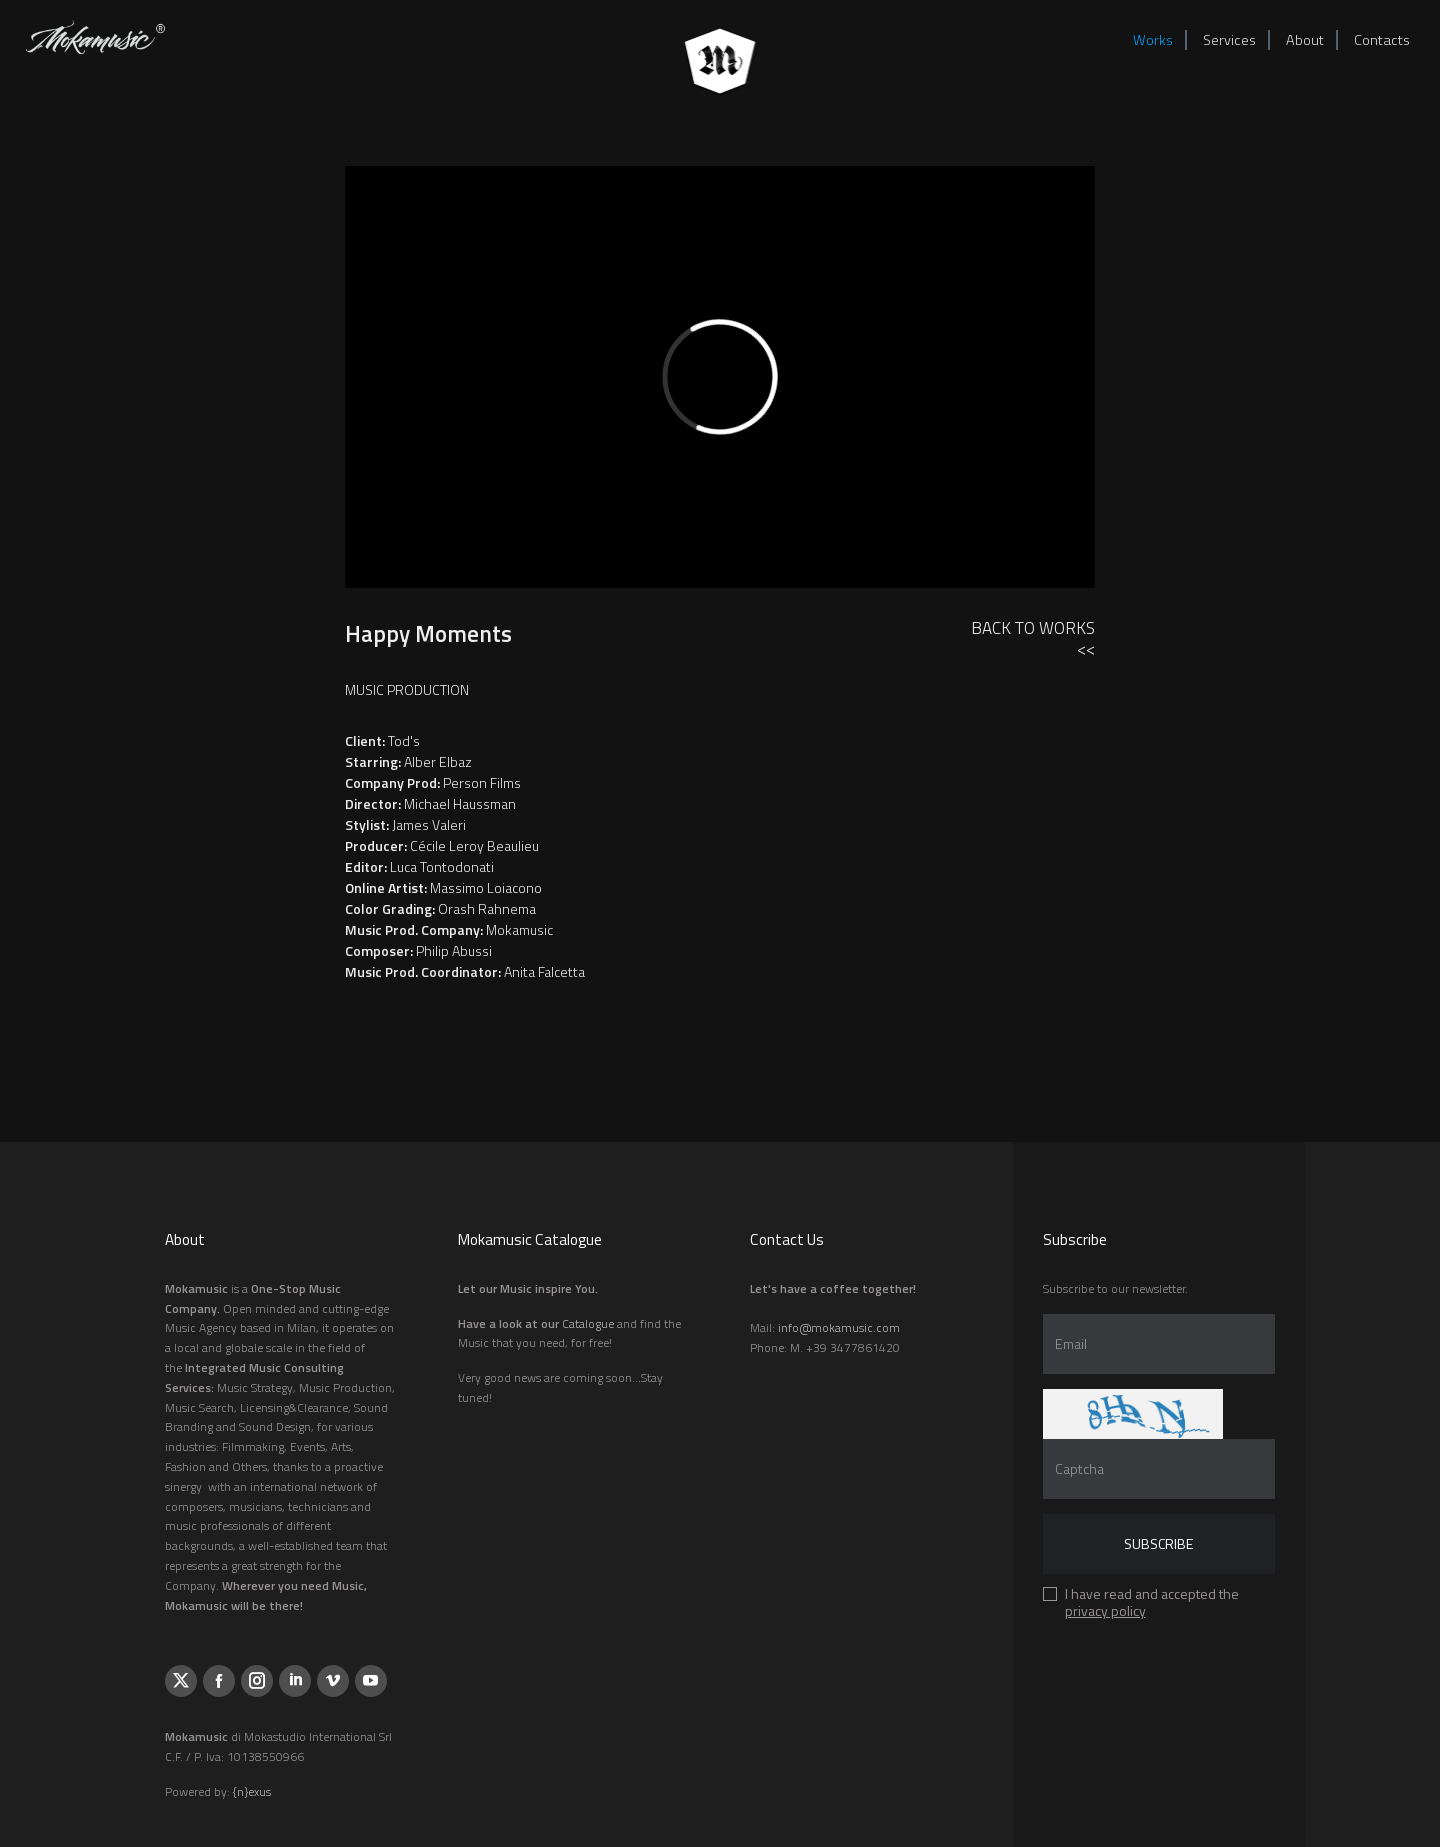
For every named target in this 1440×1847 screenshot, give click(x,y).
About (1305, 40)
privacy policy (1105, 1610)
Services (1229, 40)
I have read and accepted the (1152, 1605)
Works (1153, 40)
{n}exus (252, 1791)
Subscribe (1158, 1543)
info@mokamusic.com (839, 1327)
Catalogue (588, 1323)
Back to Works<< (1033, 638)
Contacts (1382, 40)
